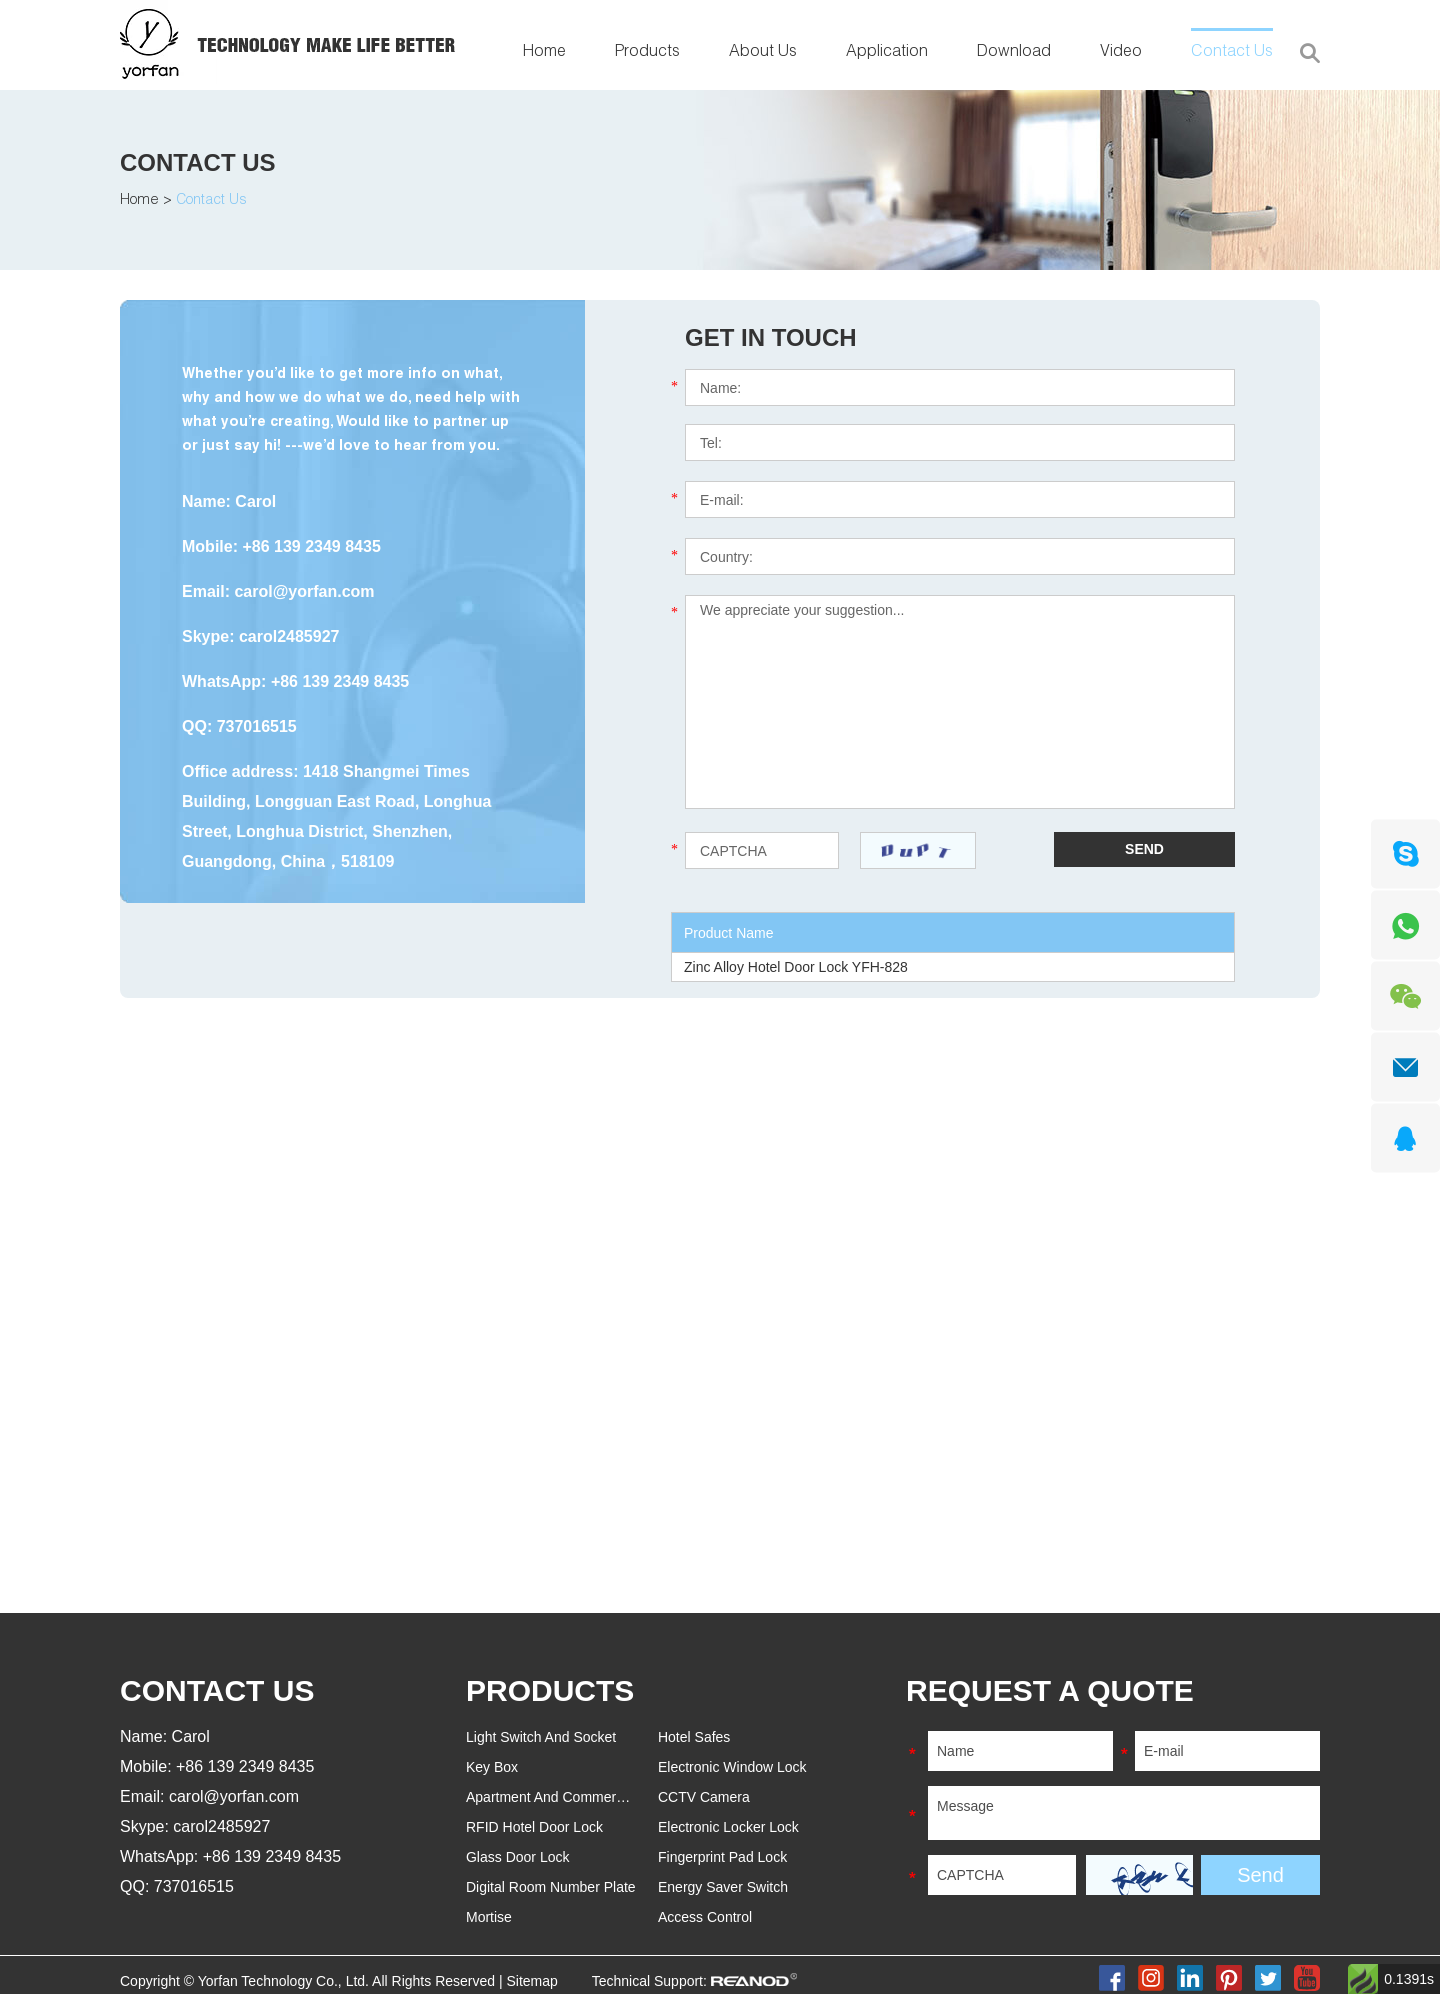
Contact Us (1232, 53)
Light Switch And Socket (541, 1737)
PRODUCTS (550, 1690)
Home (544, 53)
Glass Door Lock (517, 1857)
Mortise (489, 1917)
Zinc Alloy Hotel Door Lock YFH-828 (796, 967)
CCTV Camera (704, 1797)
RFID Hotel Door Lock (534, 1827)
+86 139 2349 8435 (340, 681)
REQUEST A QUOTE (1050, 1690)
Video (1121, 53)
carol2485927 (289, 636)
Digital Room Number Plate (551, 1887)
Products (647, 53)
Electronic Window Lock (732, 1767)
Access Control (705, 1917)
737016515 (257, 726)
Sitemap (531, 1981)
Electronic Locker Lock (728, 1827)
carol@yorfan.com (304, 591)
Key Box (492, 1767)
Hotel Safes (694, 1737)
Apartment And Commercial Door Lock (585, 1797)
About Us (763, 53)
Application (887, 53)
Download (1014, 53)
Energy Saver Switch (723, 1887)
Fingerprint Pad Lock (722, 1857)
